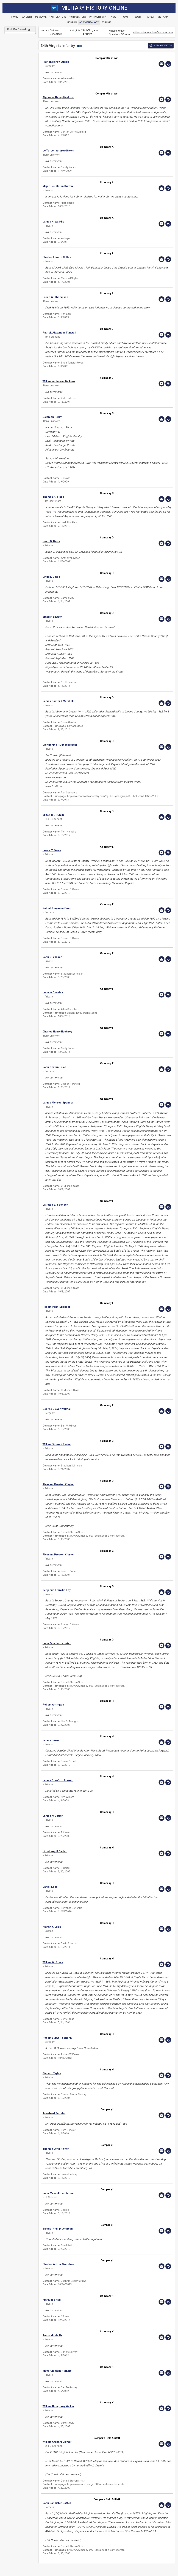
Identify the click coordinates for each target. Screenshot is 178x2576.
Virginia (76, 30)
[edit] (168, 64)
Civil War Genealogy (56, 32)
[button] (88, 62)
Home (44, 30)
